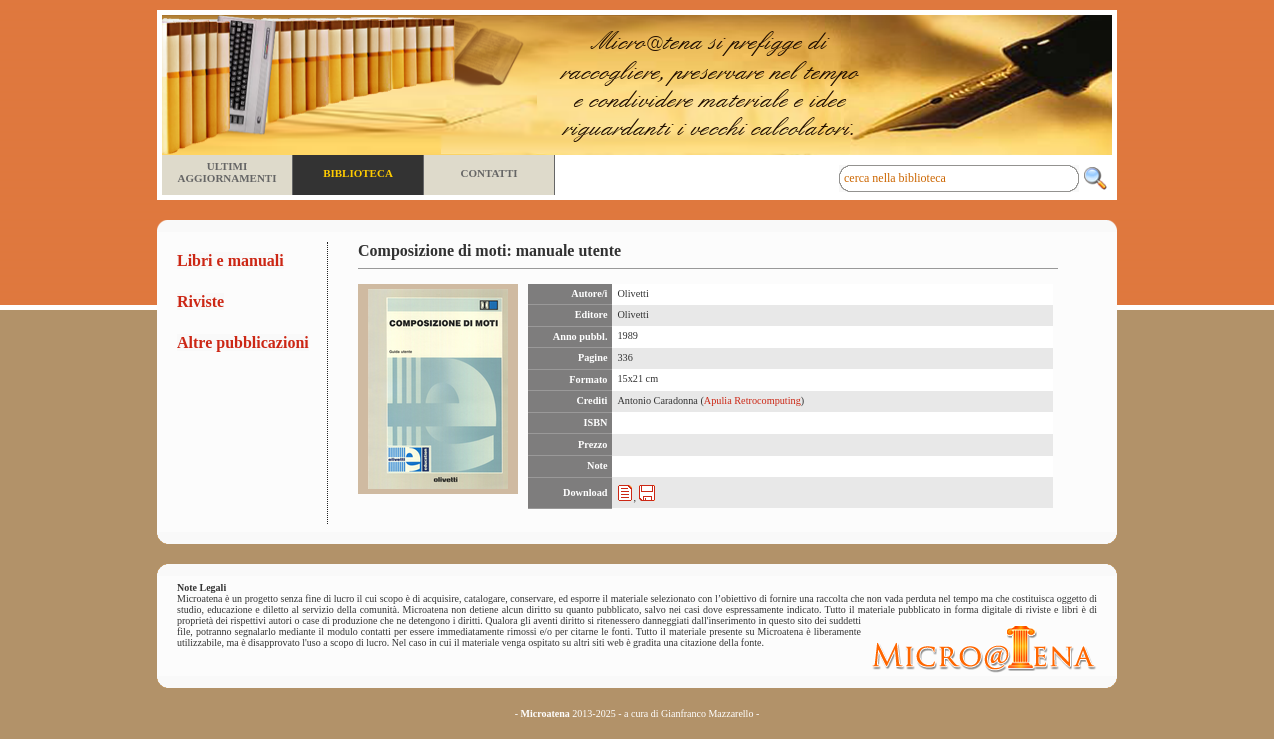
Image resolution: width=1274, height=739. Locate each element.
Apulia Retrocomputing (752, 400)
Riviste (200, 301)
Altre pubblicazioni (243, 342)
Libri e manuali (230, 260)
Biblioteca (358, 173)
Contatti (488, 173)
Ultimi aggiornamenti (226, 172)
